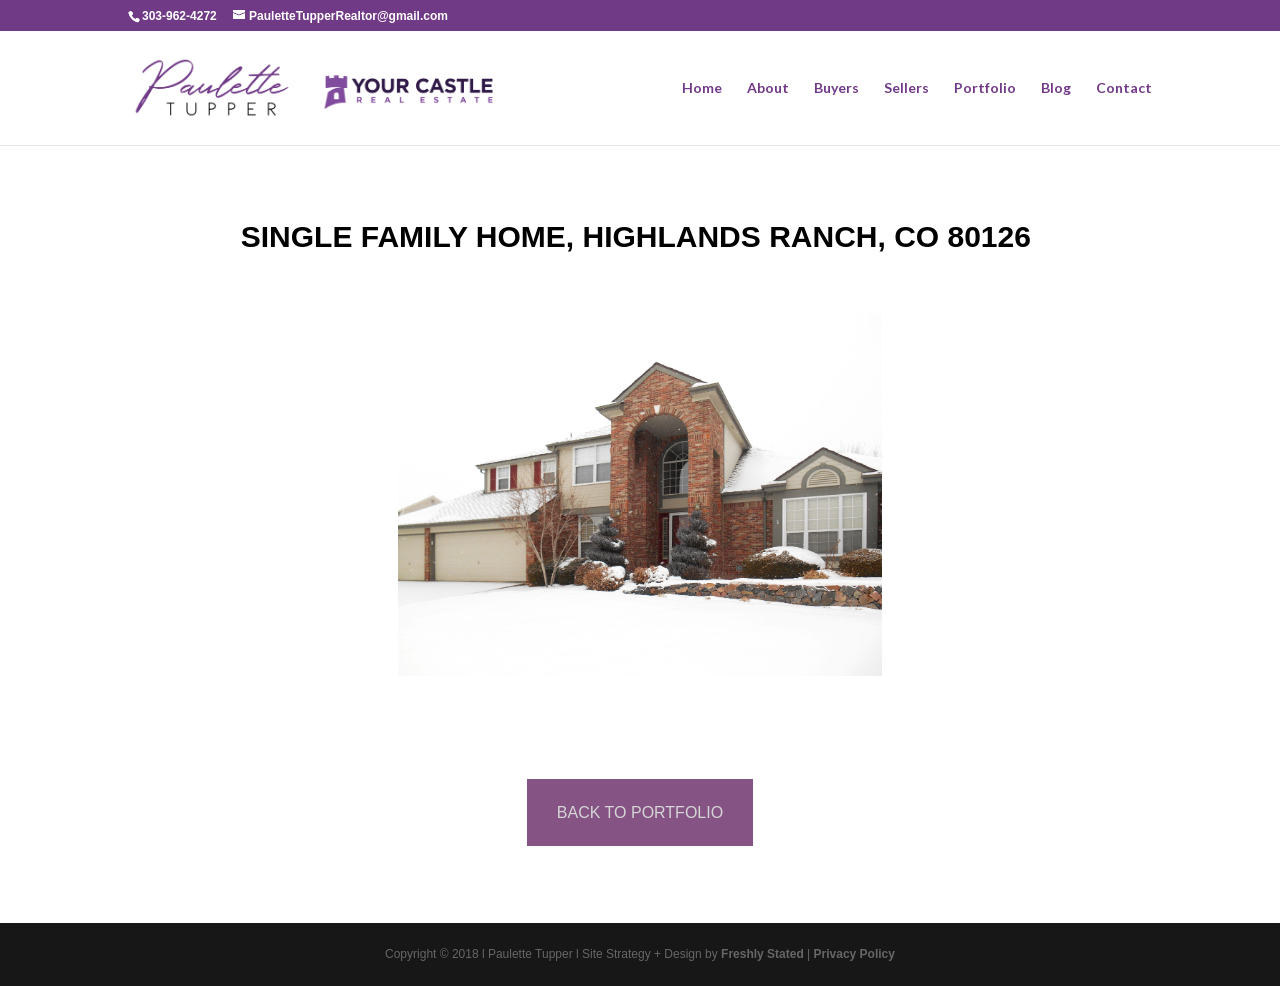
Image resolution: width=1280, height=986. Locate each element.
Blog (1056, 88)
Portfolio (985, 88)
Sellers (906, 88)
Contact (1124, 88)
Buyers (836, 88)
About (768, 88)
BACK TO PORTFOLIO (640, 812)
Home (702, 88)
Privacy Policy (854, 954)
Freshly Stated (762, 954)
